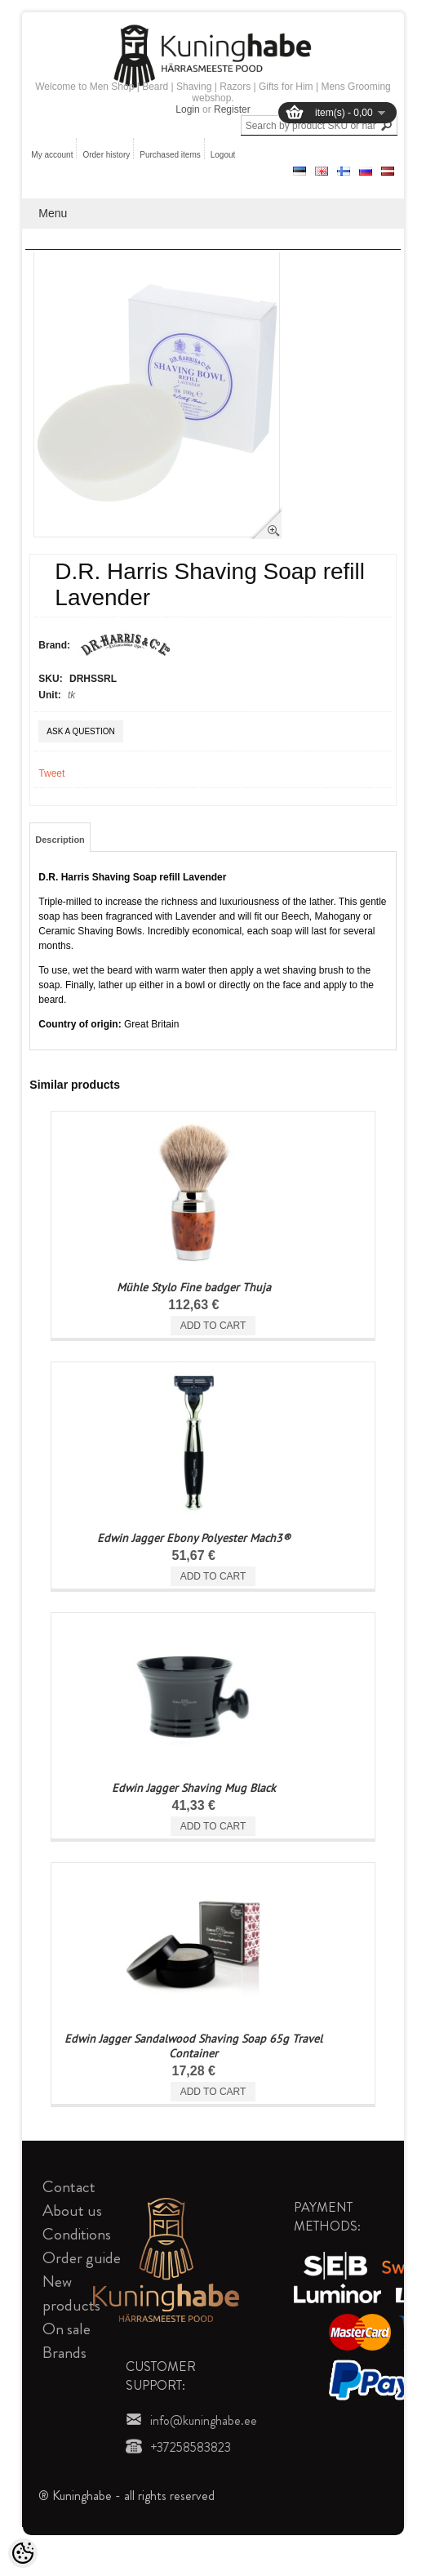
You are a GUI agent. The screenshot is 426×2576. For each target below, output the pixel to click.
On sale (66, 2329)
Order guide (81, 2258)
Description (60, 840)
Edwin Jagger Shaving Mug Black (194, 1787)
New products (71, 2293)
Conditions (76, 2234)
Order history (106, 154)
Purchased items (170, 154)
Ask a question (80, 731)
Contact (68, 2187)
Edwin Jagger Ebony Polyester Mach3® (194, 1538)
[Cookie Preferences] (23, 2553)
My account (52, 154)
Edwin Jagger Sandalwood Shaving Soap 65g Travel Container (193, 2046)
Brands (64, 2352)
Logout (223, 154)
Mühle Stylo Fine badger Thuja (194, 1287)
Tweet (51, 773)
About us (72, 2210)
